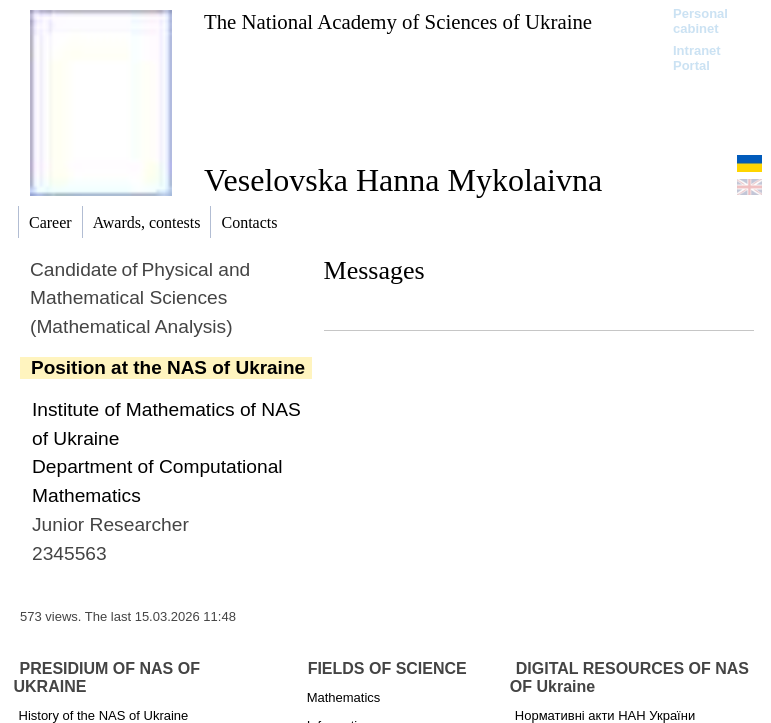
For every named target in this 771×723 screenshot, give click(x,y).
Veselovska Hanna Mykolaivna (403, 180)
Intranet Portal (697, 58)
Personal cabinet (700, 21)
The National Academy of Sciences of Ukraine (398, 21)
